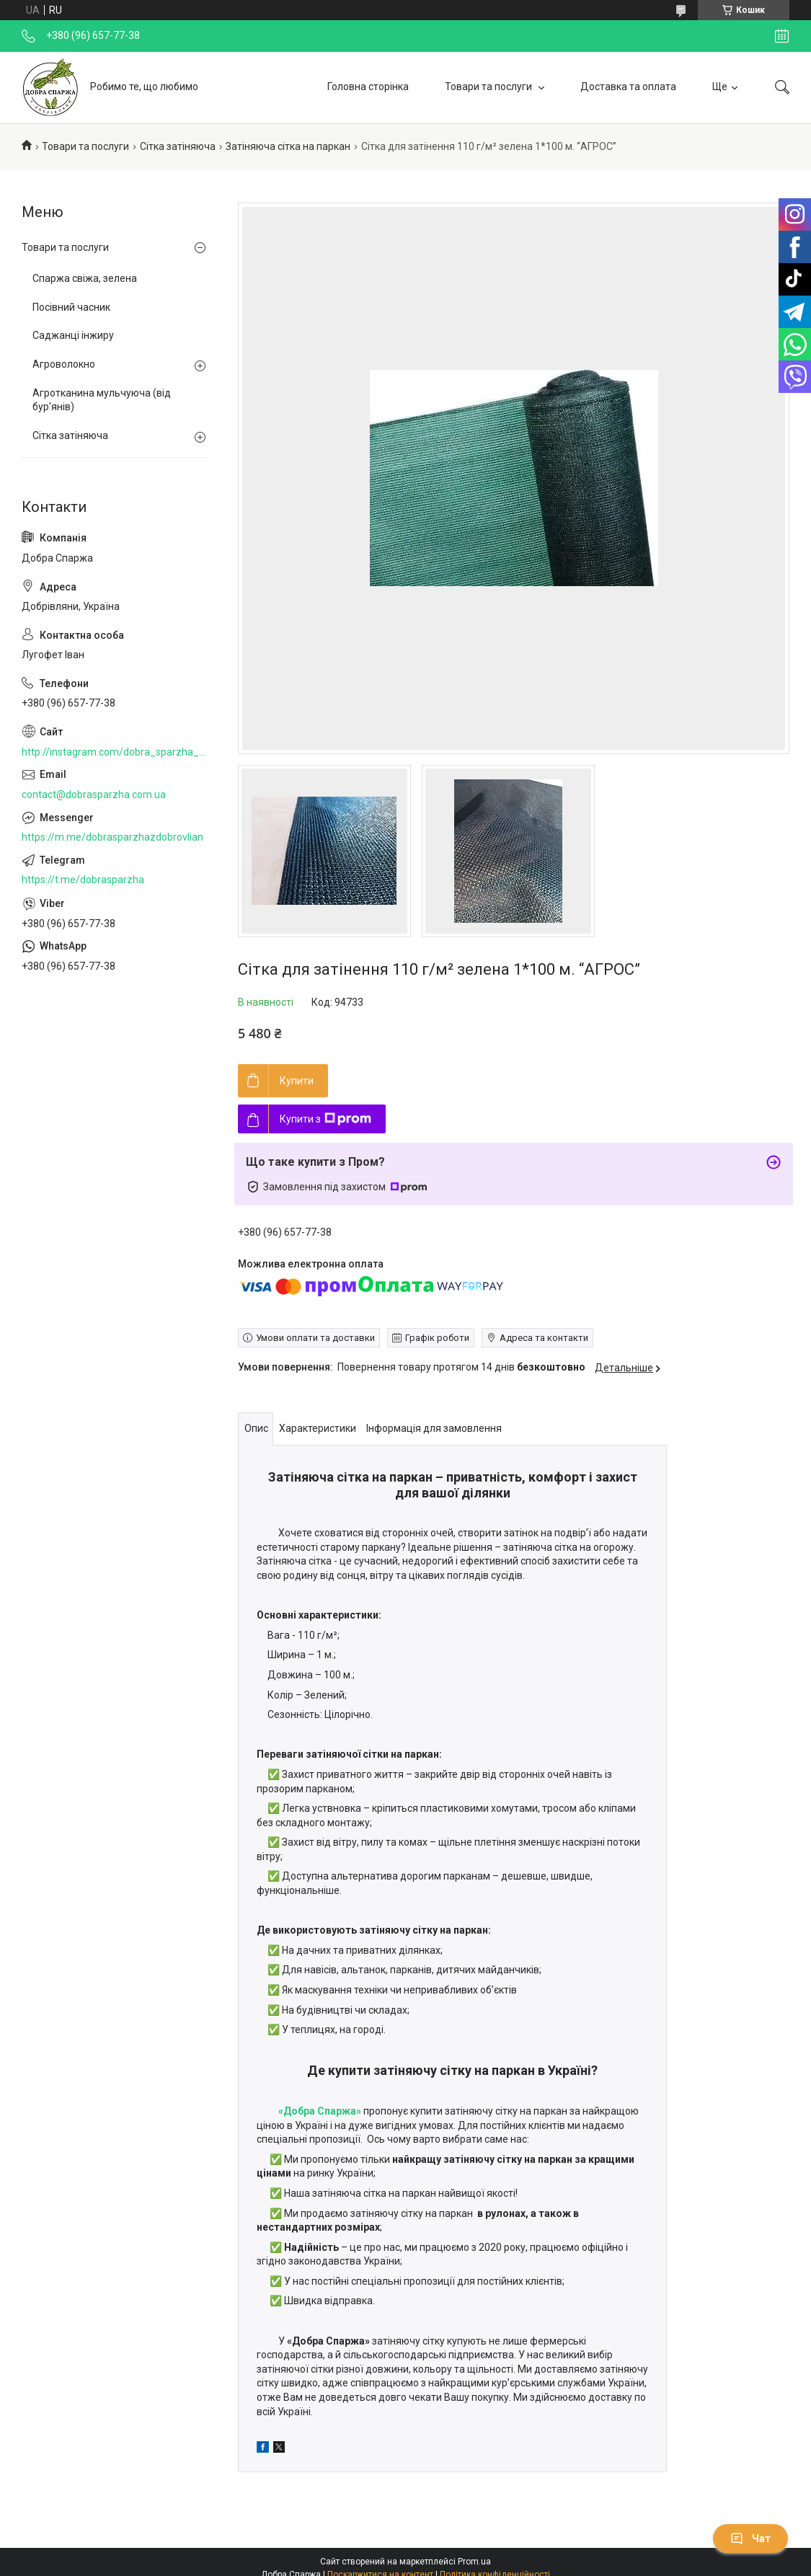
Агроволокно (63, 364)
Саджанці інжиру (73, 335)
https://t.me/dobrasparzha (83, 879)
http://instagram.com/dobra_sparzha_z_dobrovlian (115, 752)
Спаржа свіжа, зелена (84, 278)
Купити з (325, 1118)
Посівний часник (71, 307)
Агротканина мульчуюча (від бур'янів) (101, 400)
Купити (297, 1080)
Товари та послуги (489, 86)
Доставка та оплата (628, 86)
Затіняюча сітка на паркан (288, 146)
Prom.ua (474, 2562)
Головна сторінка (368, 86)
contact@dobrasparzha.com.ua (94, 794)
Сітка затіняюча (178, 146)
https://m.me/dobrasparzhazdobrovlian (112, 837)
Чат (750, 2538)
